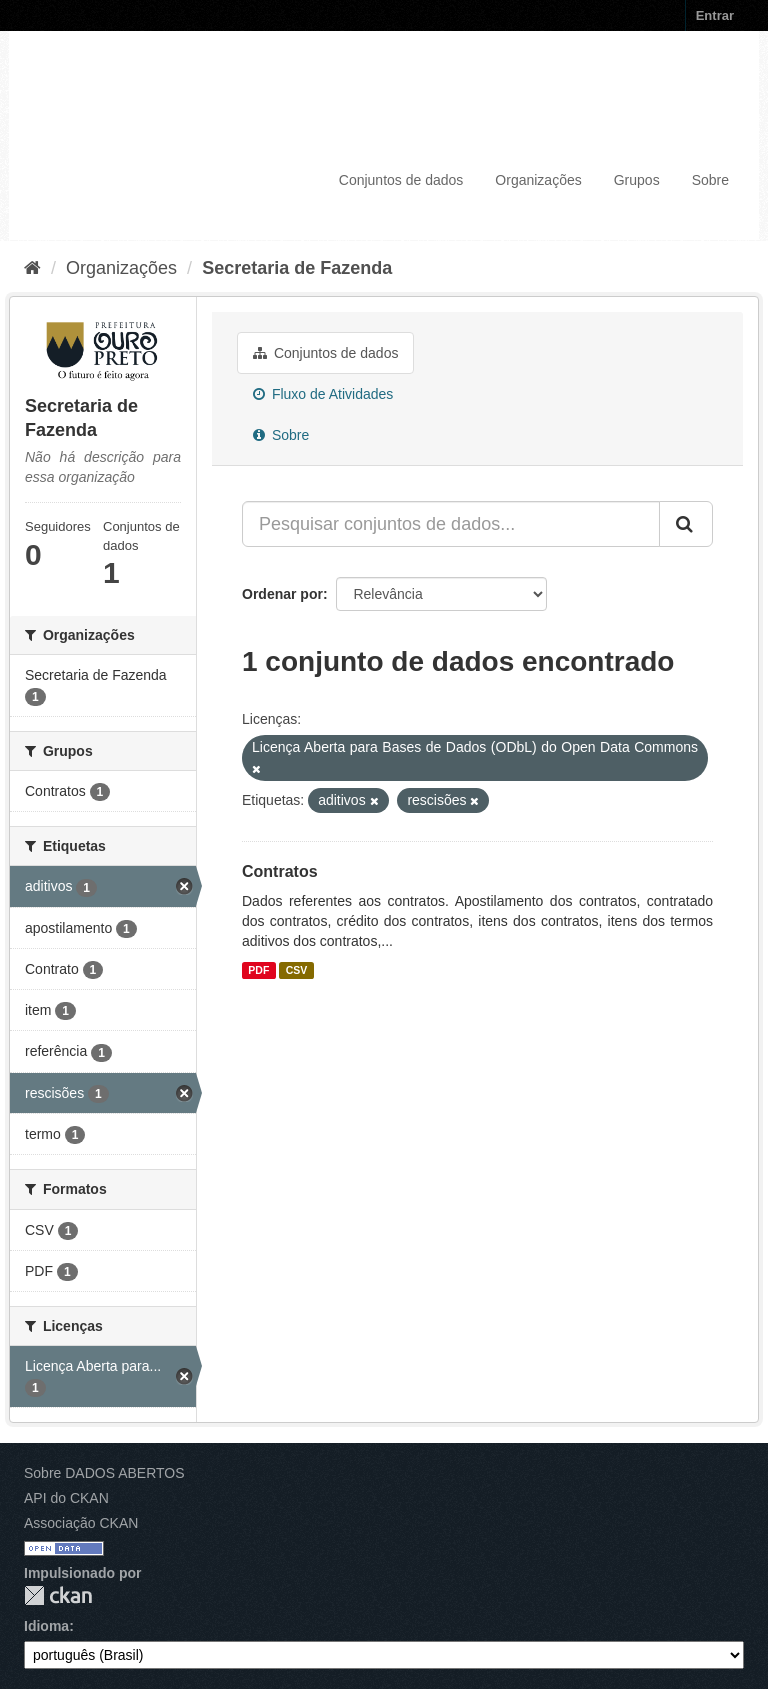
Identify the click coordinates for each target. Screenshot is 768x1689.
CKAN (58, 1595)
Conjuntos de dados (401, 180)
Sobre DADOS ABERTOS (104, 1473)
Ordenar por (282, 594)
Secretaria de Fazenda (297, 268)
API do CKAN (66, 1498)
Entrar (715, 15)
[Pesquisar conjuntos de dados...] (451, 524)
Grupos (637, 180)
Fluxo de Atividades (323, 394)
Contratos (280, 871)
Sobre (710, 180)
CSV (297, 970)
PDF (258, 970)
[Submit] (686, 524)
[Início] (32, 268)
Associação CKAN (81, 1523)
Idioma (46, 1626)
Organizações (538, 180)
